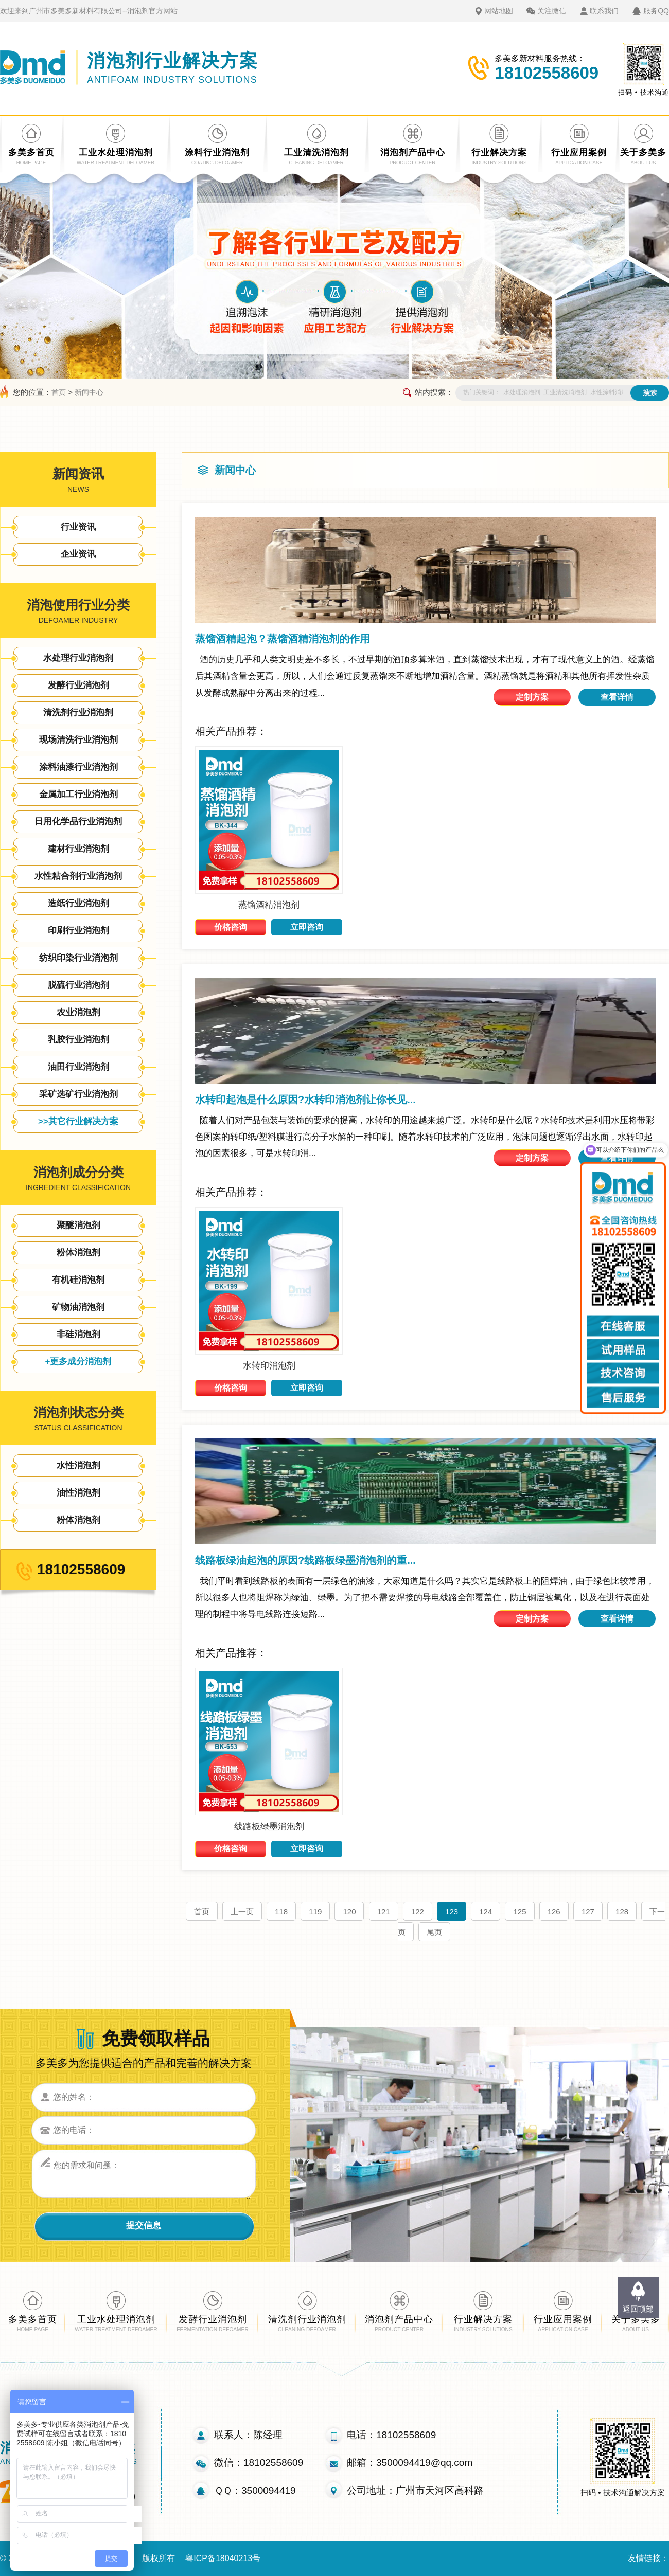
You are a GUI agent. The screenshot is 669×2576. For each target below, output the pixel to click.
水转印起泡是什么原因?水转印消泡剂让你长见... (305, 1099)
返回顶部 (638, 2308)
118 (281, 1911)
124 (485, 1911)
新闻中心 (89, 392)
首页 (58, 392)
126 (554, 1911)
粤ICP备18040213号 (222, 2558)
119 (315, 1911)
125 (519, 1911)
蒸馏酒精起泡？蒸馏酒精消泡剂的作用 (282, 638)
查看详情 (617, 697)
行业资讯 (78, 527)
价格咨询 (230, 927)
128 (621, 1911)
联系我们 (604, 11)
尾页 (434, 1932)
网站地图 (498, 11)
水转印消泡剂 (269, 1366)
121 (383, 1911)
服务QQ (656, 11)
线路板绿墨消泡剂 (269, 1826)
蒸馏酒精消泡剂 (269, 905)
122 (417, 1911)
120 (349, 1911)
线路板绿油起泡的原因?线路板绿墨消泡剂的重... (305, 1560)
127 (588, 1911)
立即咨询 (306, 927)
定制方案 (532, 697)
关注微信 (551, 11)
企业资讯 (78, 554)
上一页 (242, 1911)
